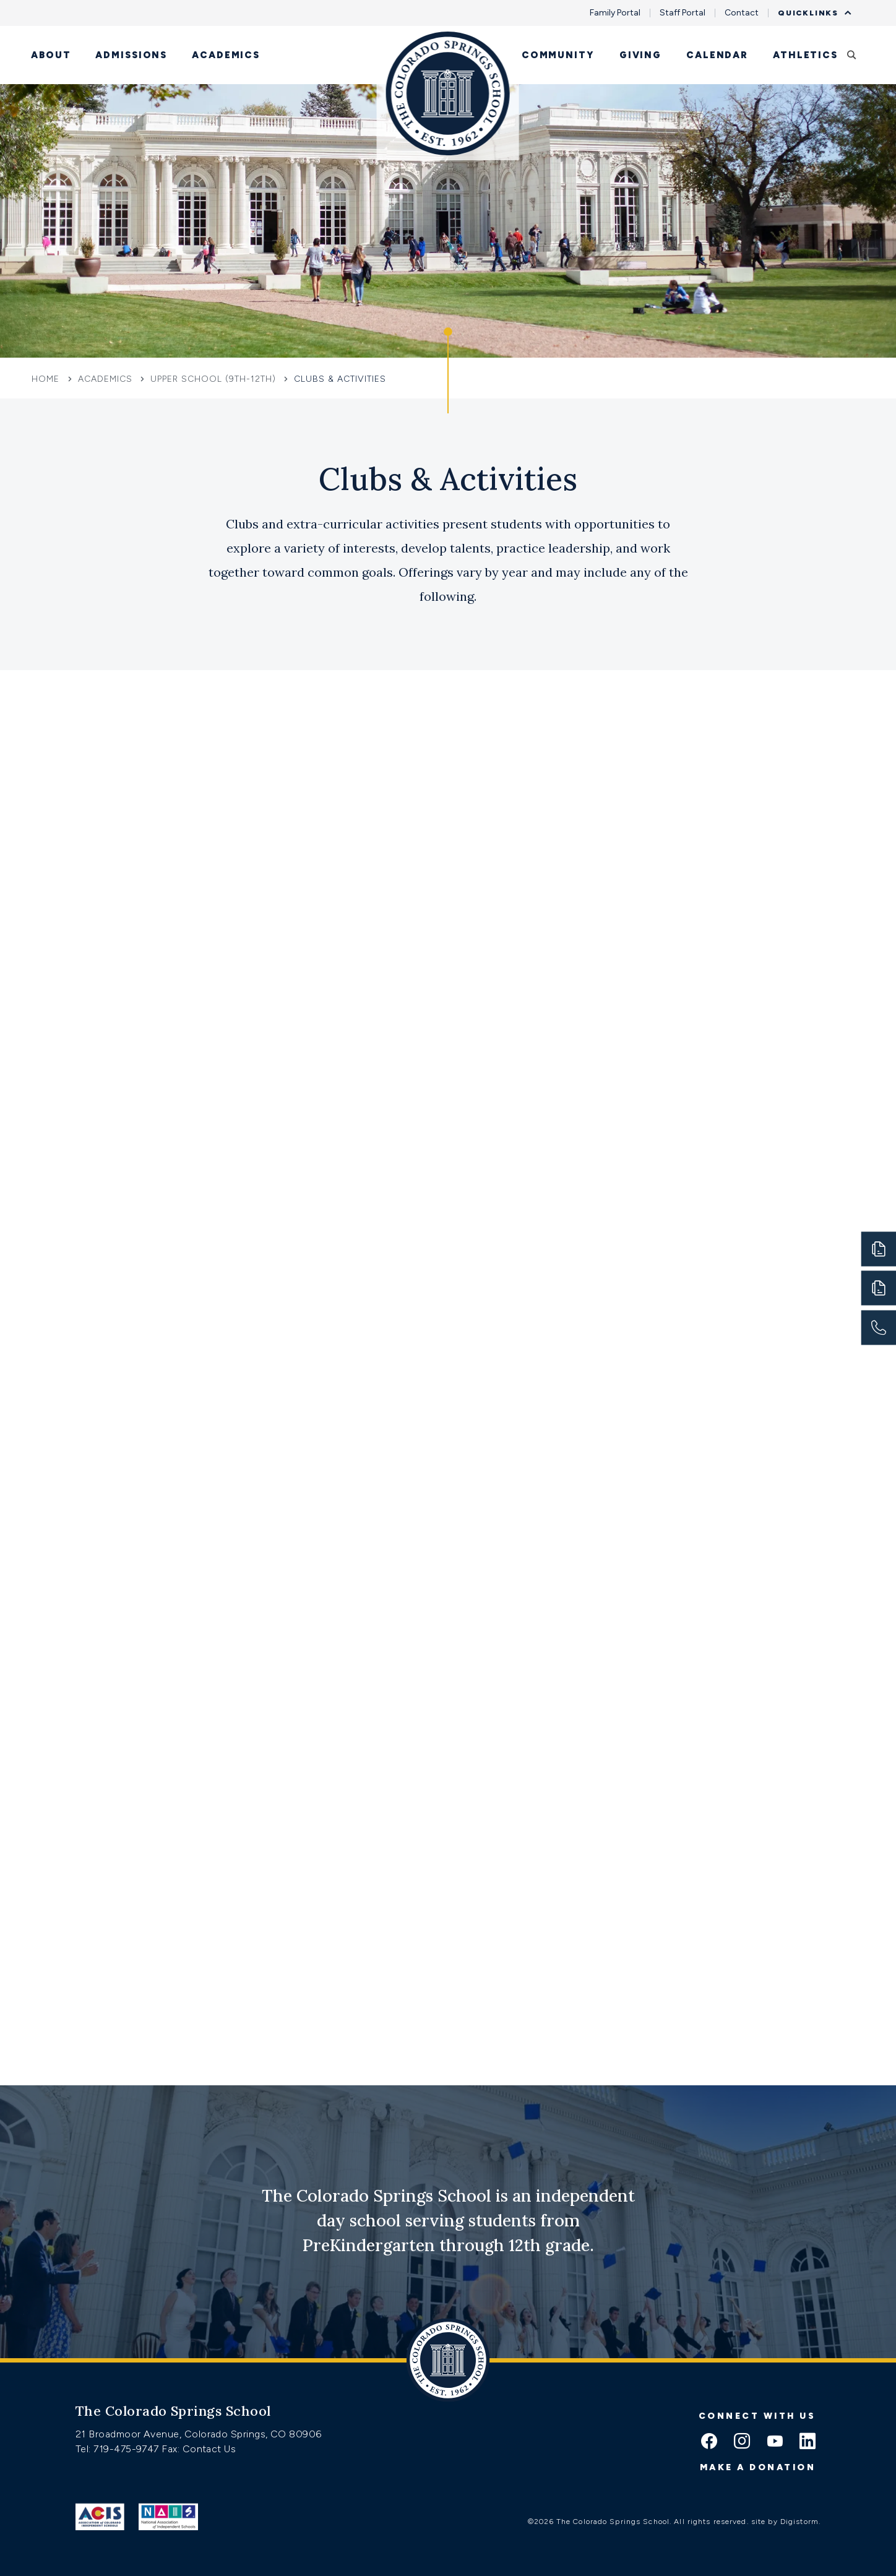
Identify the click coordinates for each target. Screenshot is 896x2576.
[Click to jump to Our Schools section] (448, 370)
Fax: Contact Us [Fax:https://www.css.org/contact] (199, 2449)
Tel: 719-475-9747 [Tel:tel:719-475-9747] (118, 2449)
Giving (640, 55)
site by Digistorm (785, 2521)
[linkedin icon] (807, 2442)
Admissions (131, 55)
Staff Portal (682, 13)
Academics (226, 55)
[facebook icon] (709, 2442)
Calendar (717, 55)
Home (47, 379)
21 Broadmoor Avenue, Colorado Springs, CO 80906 (198, 2434)
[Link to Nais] (169, 2517)
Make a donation (758, 2467)
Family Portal (615, 13)
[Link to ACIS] (99, 2517)
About (51, 55)
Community (558, 55)
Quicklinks (811, 13)
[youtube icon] (775, 2442)
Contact (742, 13)
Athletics (805, 55)
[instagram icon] (742, 2442)
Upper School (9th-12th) (213, 379)
